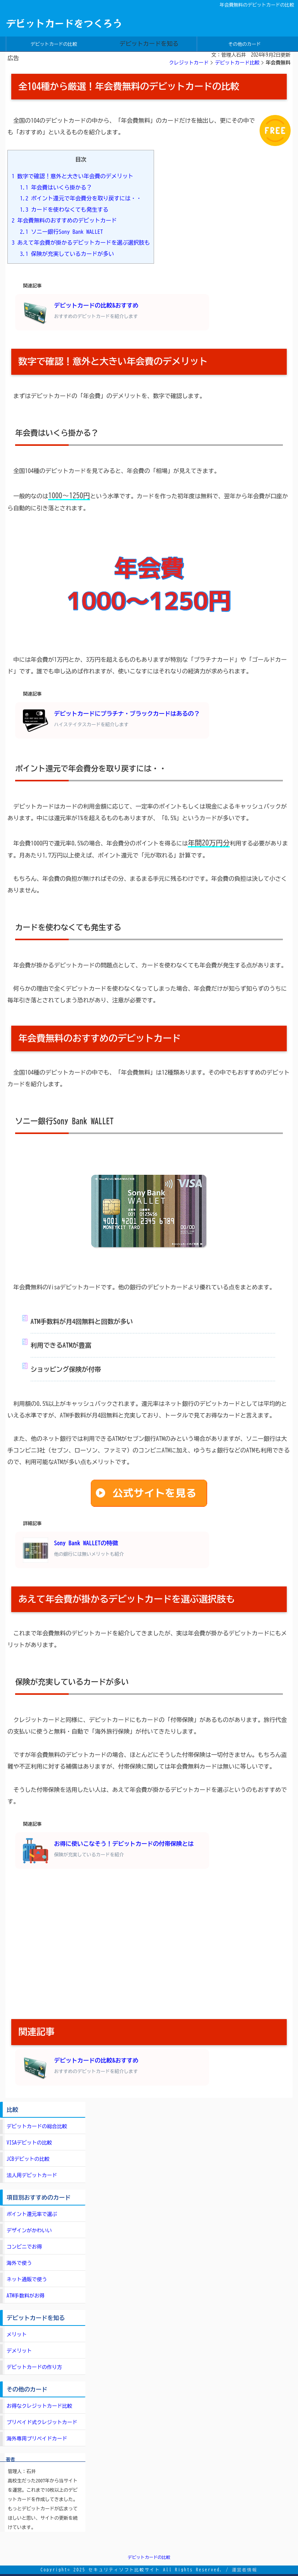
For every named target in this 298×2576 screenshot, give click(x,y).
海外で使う (19, 2263)
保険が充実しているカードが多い (67, 254)
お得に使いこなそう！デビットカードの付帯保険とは (108, 1850)
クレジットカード (189, 62)
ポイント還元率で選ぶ (32, 2214)
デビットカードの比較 (54, 44)
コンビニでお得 (24, 2246)
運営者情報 (244, 2569)
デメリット (19, 2350)
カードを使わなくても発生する (64, 209)
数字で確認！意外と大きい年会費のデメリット (72, 176)
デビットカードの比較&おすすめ (81, 312)
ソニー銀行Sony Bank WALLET (61, 232)
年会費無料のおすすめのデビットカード (64, 220)
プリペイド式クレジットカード (42, 2422)
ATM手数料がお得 (26, 2295)
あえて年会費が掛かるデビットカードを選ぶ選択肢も (81, 242)
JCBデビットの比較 (28, 2159)
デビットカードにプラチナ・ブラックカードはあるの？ (111, 720)
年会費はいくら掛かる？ (56, 187)
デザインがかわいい (29, 2230)
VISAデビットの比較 (29, 2142)
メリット (17, 2334)
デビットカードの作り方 (34, 2367)
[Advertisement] (149, 1945)
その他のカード (244, 44)
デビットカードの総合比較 (37, 2126)
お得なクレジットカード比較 (39, 2406)
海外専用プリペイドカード (37, 2438)
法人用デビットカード (32, 2175)
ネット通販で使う (27, 2279)
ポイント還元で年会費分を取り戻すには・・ (81, 198)
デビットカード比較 (237, 62)
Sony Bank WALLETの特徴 (73, 1550)
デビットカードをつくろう (64, 23)
